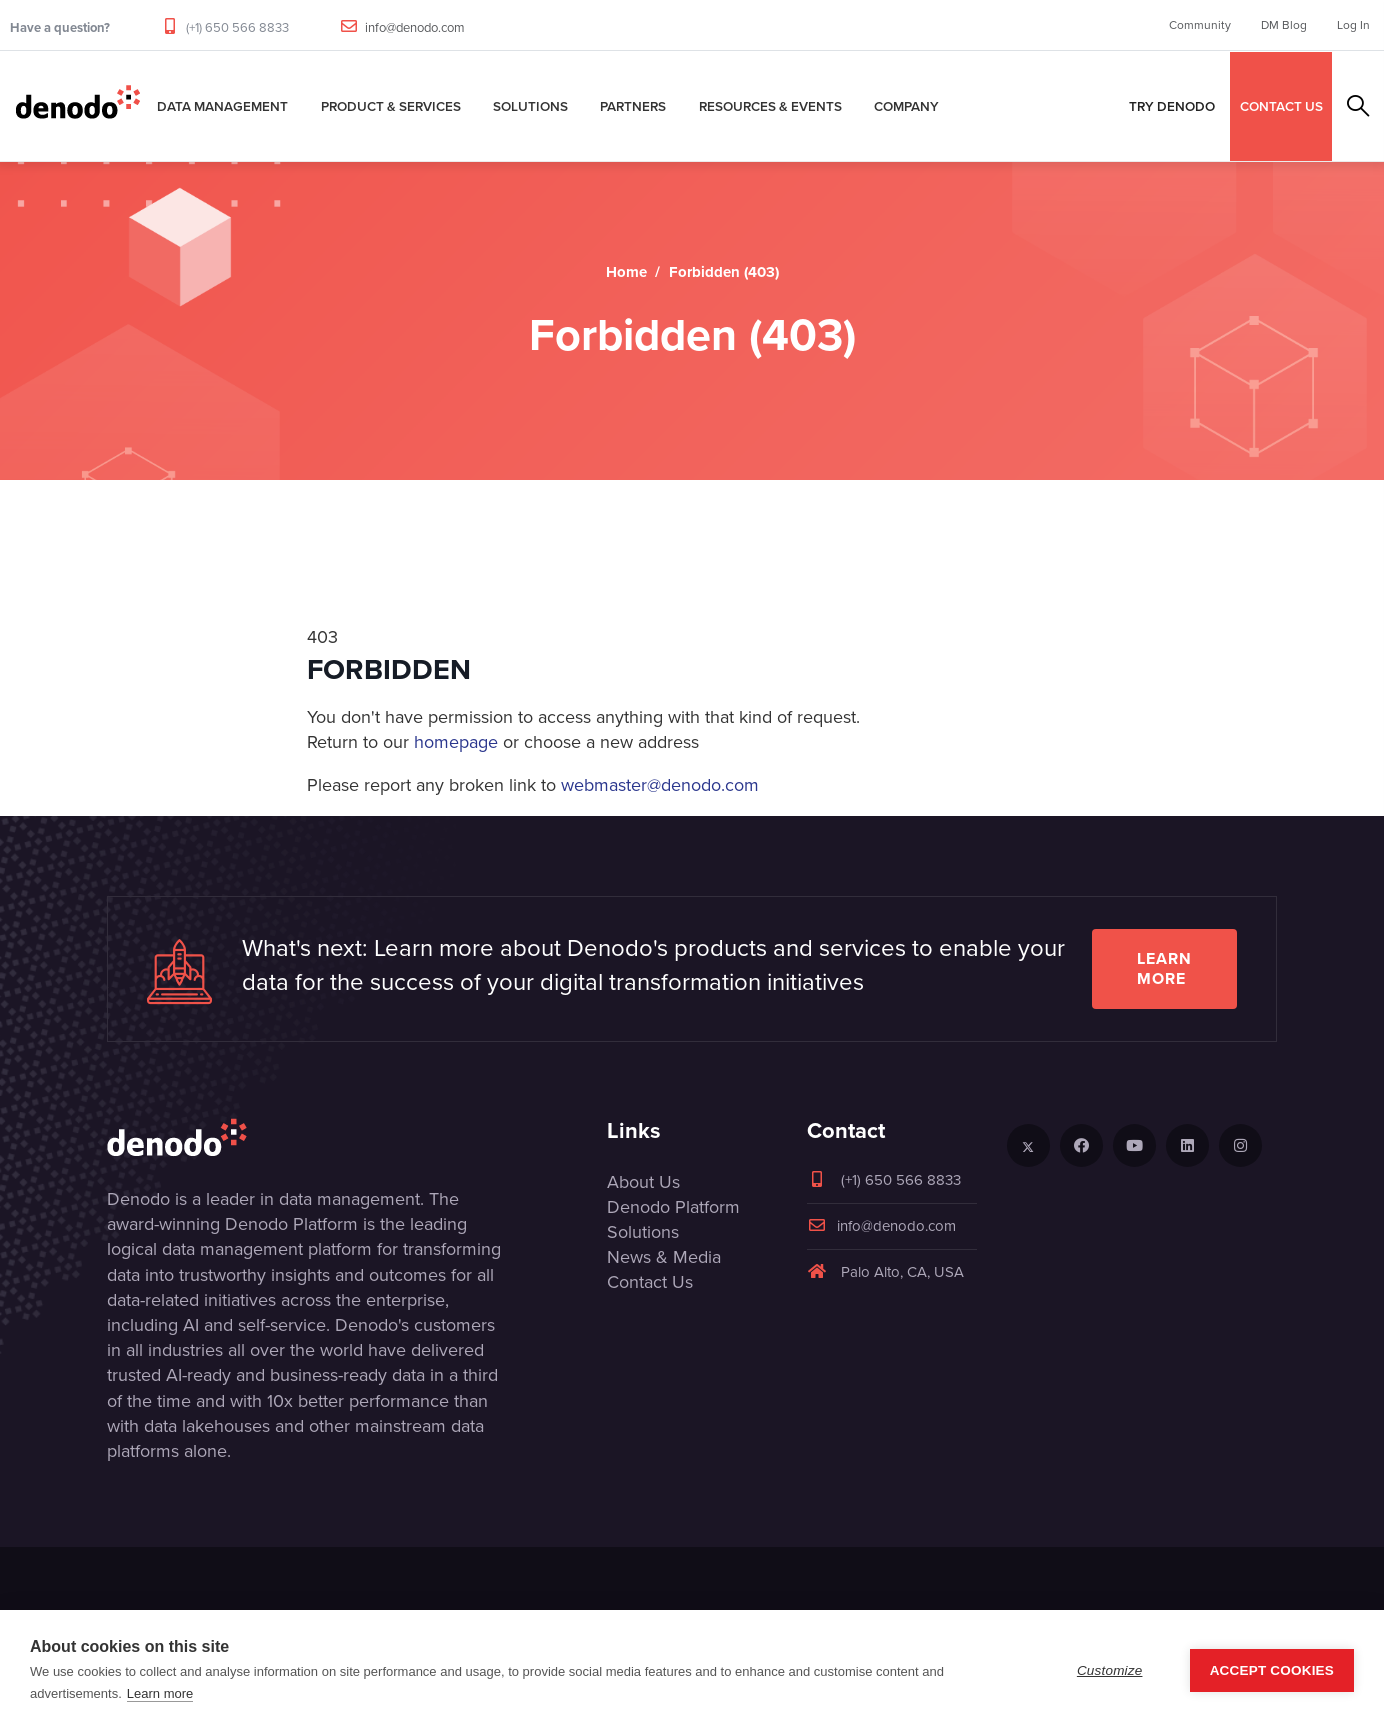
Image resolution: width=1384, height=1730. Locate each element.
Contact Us (650, 1282)
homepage (456, 742)
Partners (633, 106)
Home (626, 272)
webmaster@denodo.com (660, 785)
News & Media (664, 1257)
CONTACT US (1281, 106)
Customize (1110, 1670)
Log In (1353, 25)
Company (906, 106)
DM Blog (1284, 25)
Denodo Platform (673, 1207)
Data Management (222, 106)
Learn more (1164, 968)
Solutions (530, 106)
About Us (643, 1182)
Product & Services (391, 106)
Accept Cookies (1272, 1670)
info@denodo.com (415, 27)
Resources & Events (770, 106)
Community (1200, 25)
